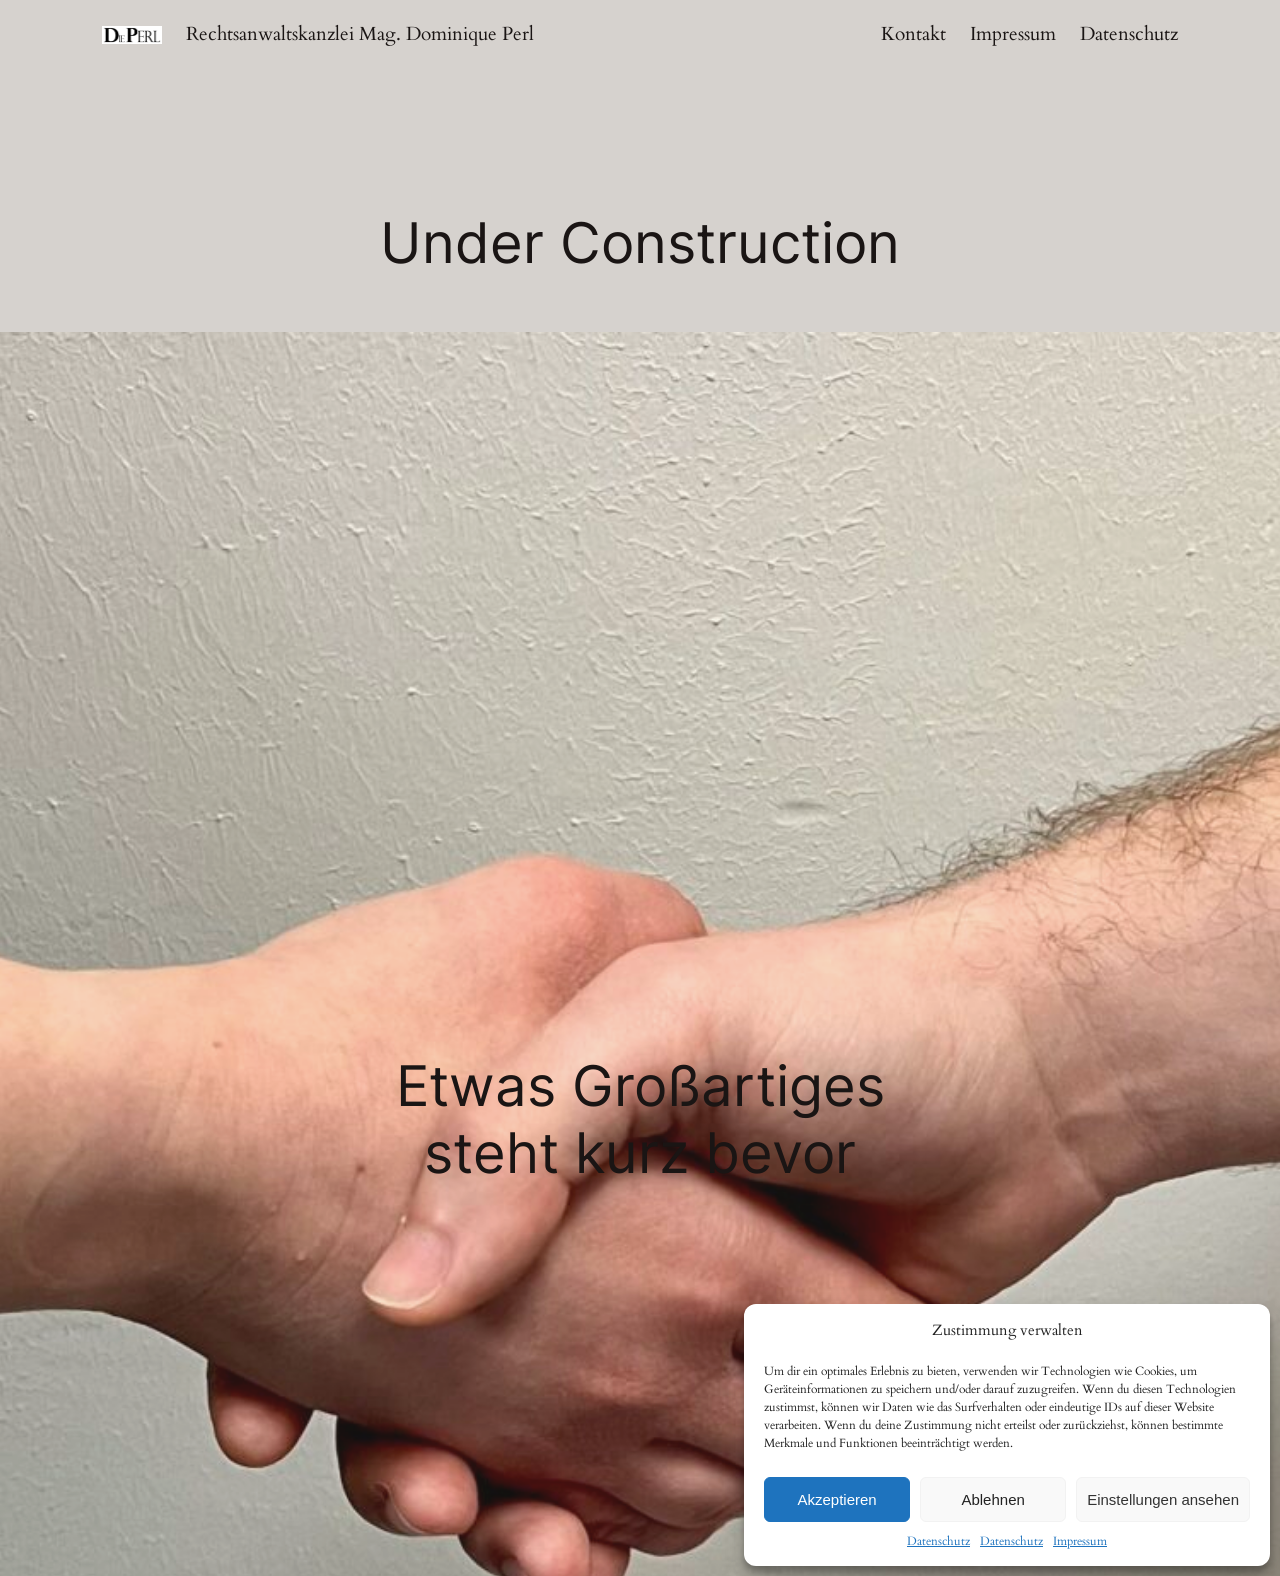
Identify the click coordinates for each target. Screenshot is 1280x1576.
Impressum (1080, 1541)
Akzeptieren (836, 1499)
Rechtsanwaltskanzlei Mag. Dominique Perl (360, 34)
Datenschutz (938, 1541)
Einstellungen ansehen (1163, 1499)
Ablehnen (992, 1499)
